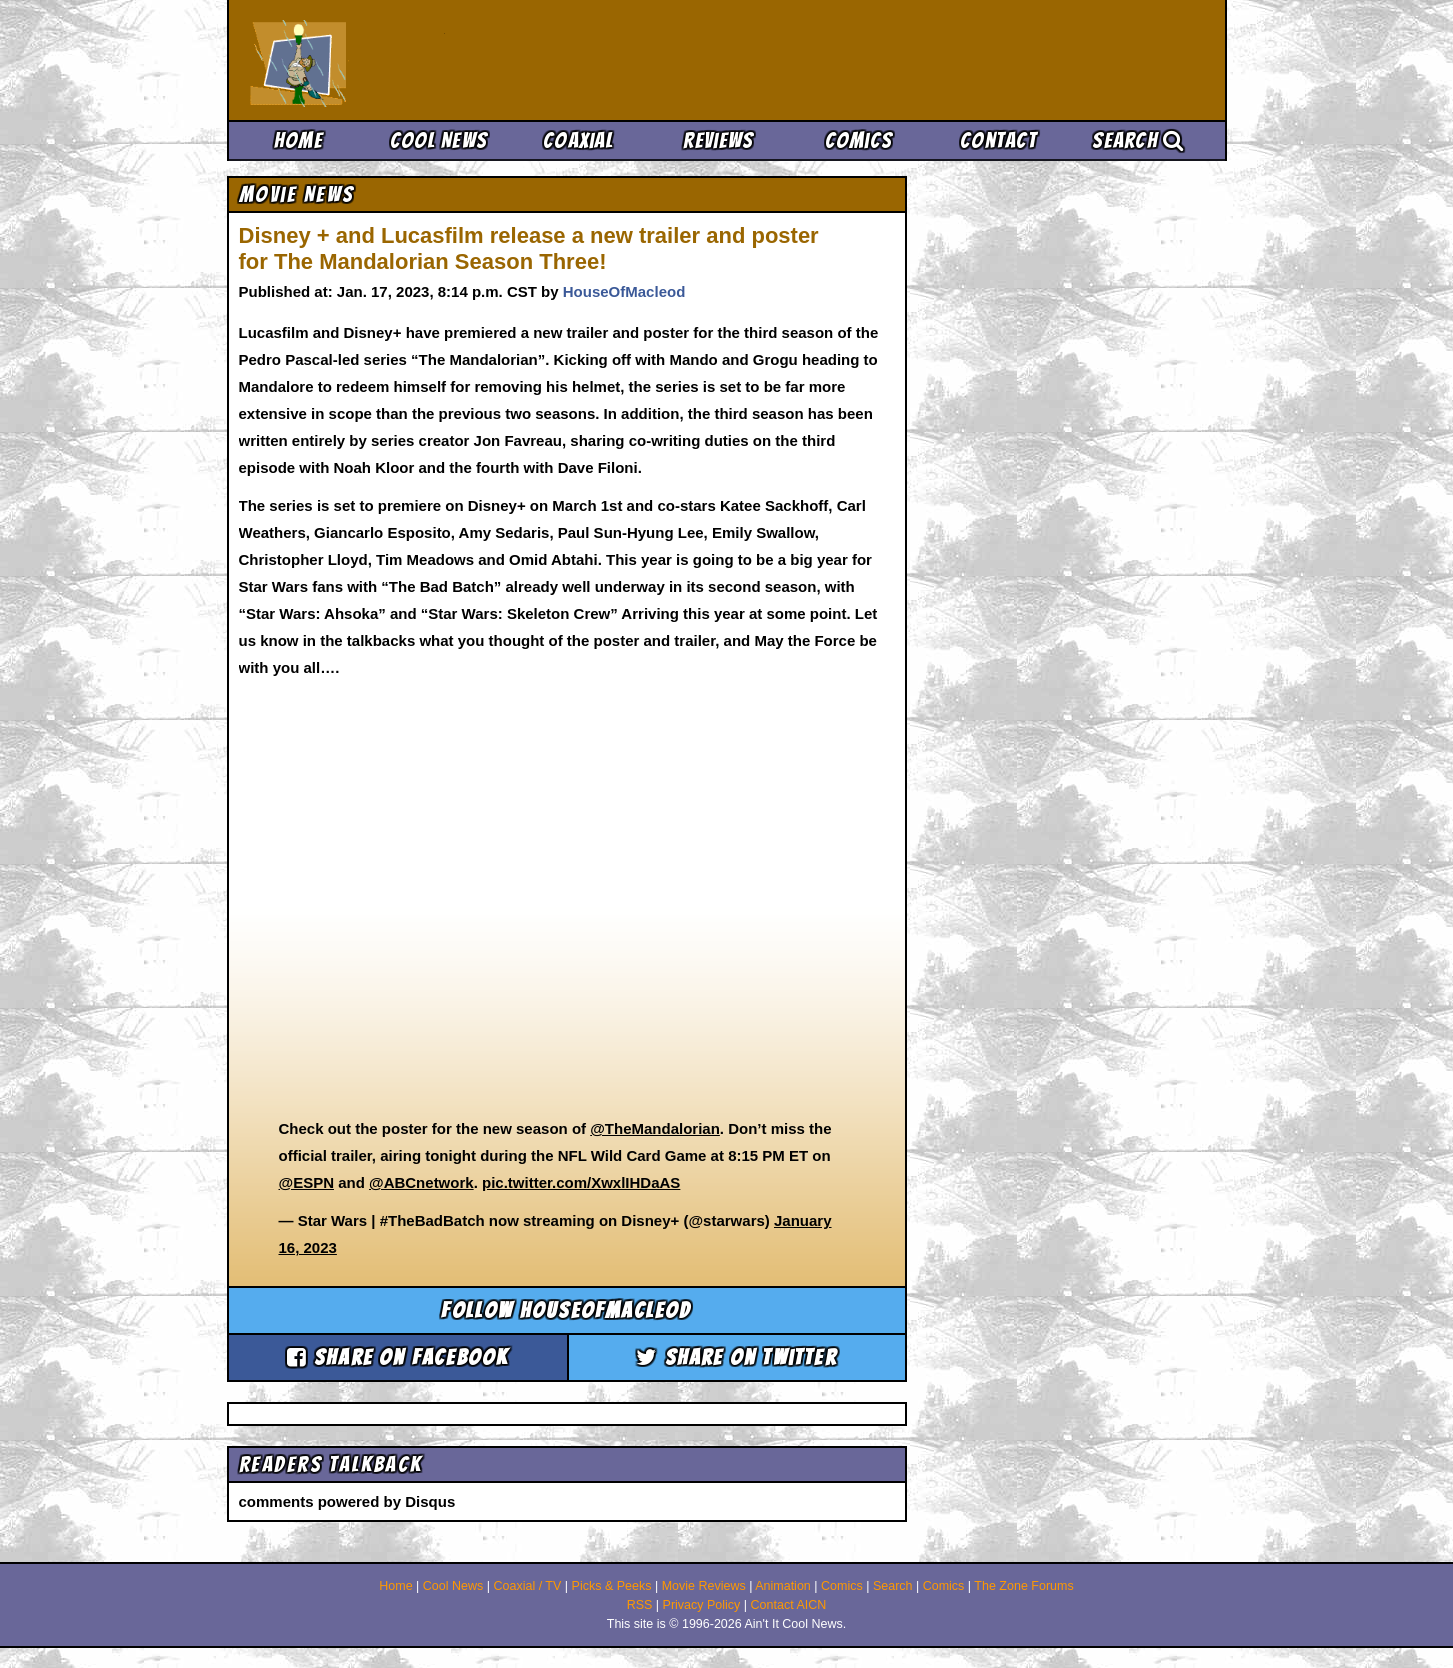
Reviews (718, 140)
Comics (859, 140)
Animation (783, 1586)
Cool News (439, 140)
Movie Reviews (704, 1586)
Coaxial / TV (527, 1586)
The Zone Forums (1023, 1586)
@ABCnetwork (421, 1182)
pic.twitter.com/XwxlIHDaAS (581, 1182)
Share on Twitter (736, 1357)
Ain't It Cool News (397, 60)
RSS (640, 1605)
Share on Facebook (398, 1357)
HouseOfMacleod (624, 291)
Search (1138, 140)
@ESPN (306, 1182)
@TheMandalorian (655, 1128)
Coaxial (578, 140)
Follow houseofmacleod (566, 1310)
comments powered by (347, 1501)
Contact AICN (789, 1605)
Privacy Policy (702, 1605)
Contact (998, 140)
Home (298, 140)
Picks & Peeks (612, 1586)
